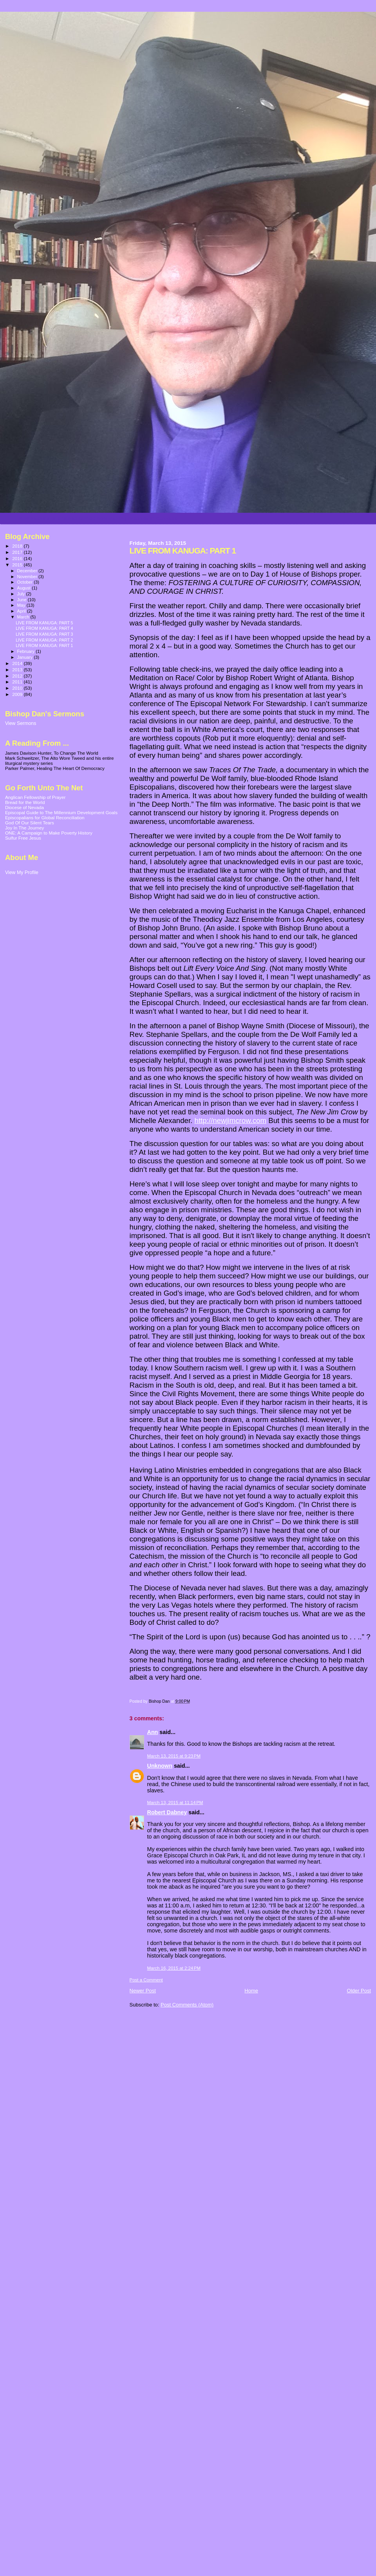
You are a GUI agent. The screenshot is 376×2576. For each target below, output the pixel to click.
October (25, 582)
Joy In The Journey (24, 827)
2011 (18, 681)
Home (251, 1991)
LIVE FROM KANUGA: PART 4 (44, 628)
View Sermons (20, 723)
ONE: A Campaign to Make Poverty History (48, 832)
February (26, 651)
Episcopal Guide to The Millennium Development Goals (61, 812)
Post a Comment (146, 1980)
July (21, 593)
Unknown (159, 1766)
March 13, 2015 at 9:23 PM (174, 1756)
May (22, 605)
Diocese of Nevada (24, 807)
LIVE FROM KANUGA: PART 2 (44, 640)
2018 (18, 545)
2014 (18, 663)
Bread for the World (25, 802)
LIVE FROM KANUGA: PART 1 (44, 645)
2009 (18, 694)
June (22, 599)
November (27, 576)
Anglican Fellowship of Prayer (35, 797)
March (24, 617)
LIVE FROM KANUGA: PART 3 (44, 634)
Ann (152, 1732)
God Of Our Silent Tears (29, 822)
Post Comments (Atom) (187, 2005)
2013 (18, 669)
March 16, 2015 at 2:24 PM (174, 1968)
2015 (18, 564)
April (22, 611)
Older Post (359, 1991)
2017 (18, 552)
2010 (18, 687)
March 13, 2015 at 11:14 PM (175, 1802)
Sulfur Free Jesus (23, 837)
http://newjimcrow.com (231, 1120)
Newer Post (143, 1991)
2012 (18, 675)
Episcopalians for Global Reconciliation (45, 817)
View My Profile (21, 872)
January (25, 657)
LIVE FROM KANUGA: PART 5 (44, 622)
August (24, 588)
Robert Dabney (167, 1812)
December (27, 570)
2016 (18, 558)
